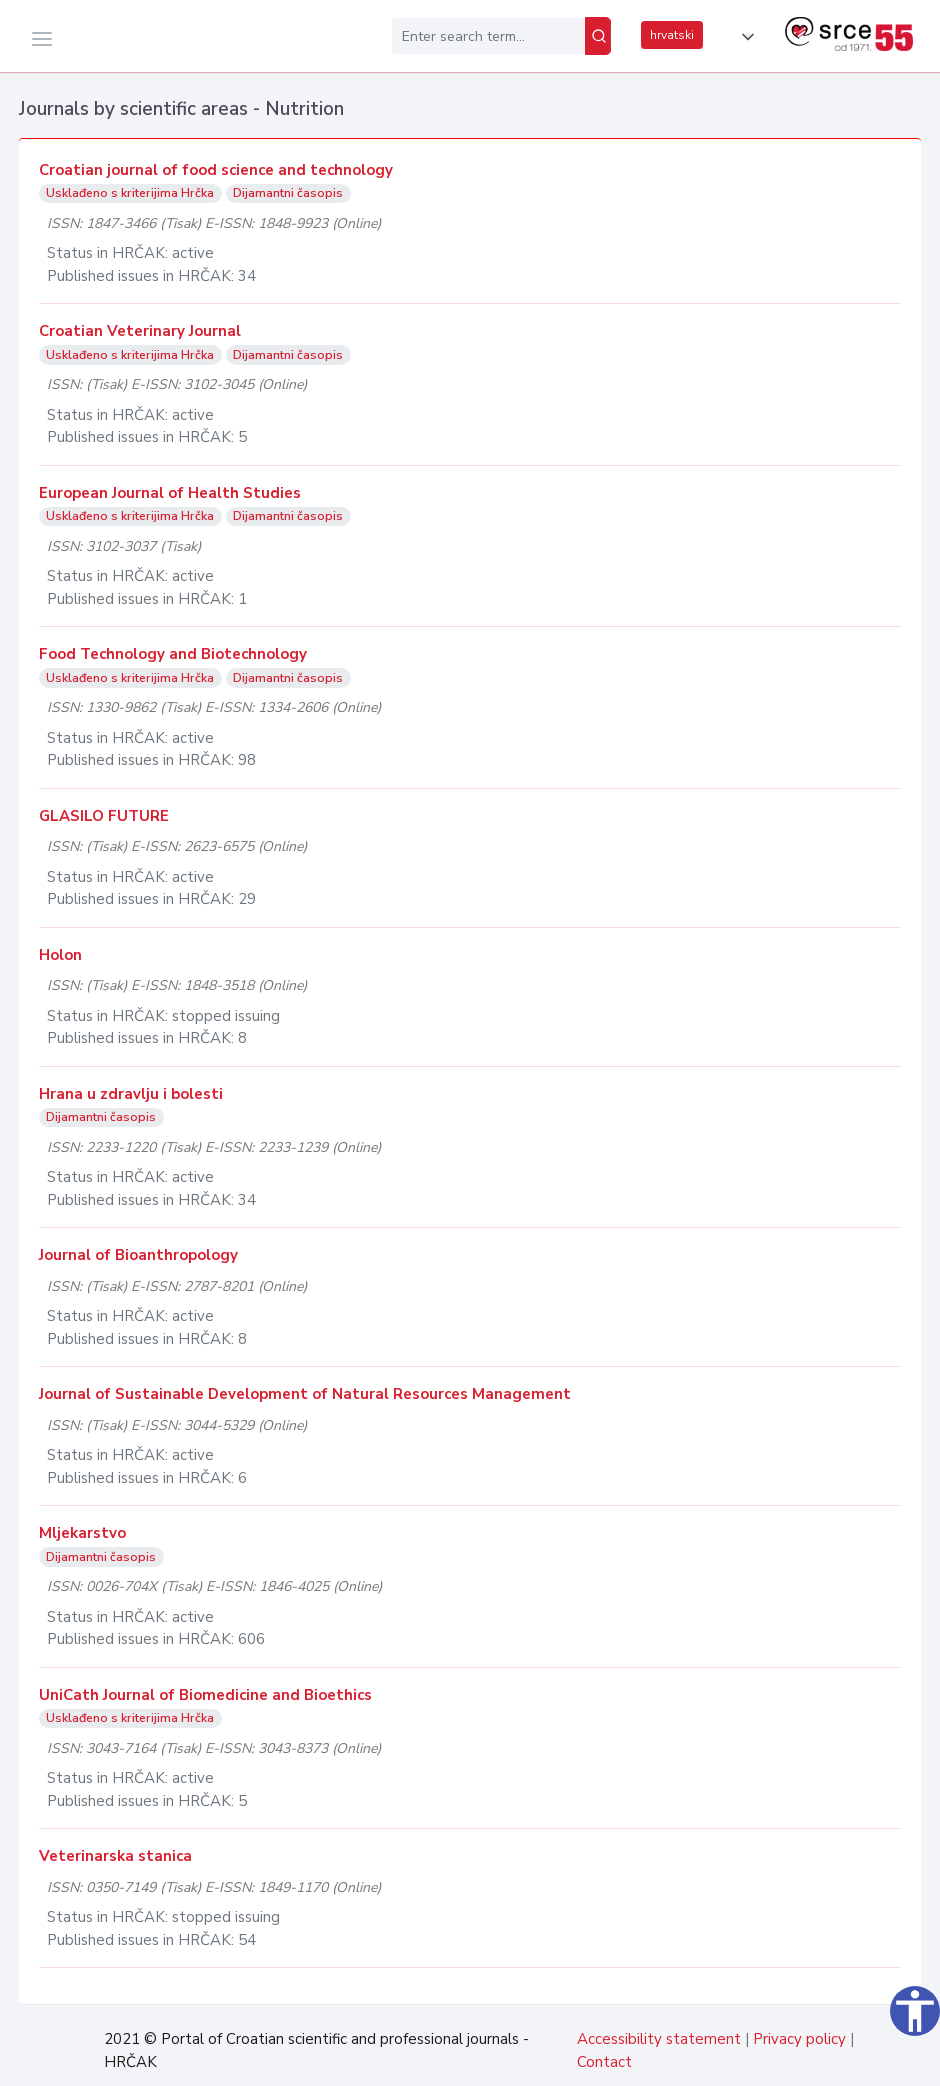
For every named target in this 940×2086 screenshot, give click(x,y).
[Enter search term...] (488, 36)
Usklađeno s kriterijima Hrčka (130, 193)
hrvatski (672, 35)
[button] (744, 37)
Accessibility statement (659, 2039)
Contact (604, 2062)
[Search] (598, 36)
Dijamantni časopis (288, 193)
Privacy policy (799, 2039)
